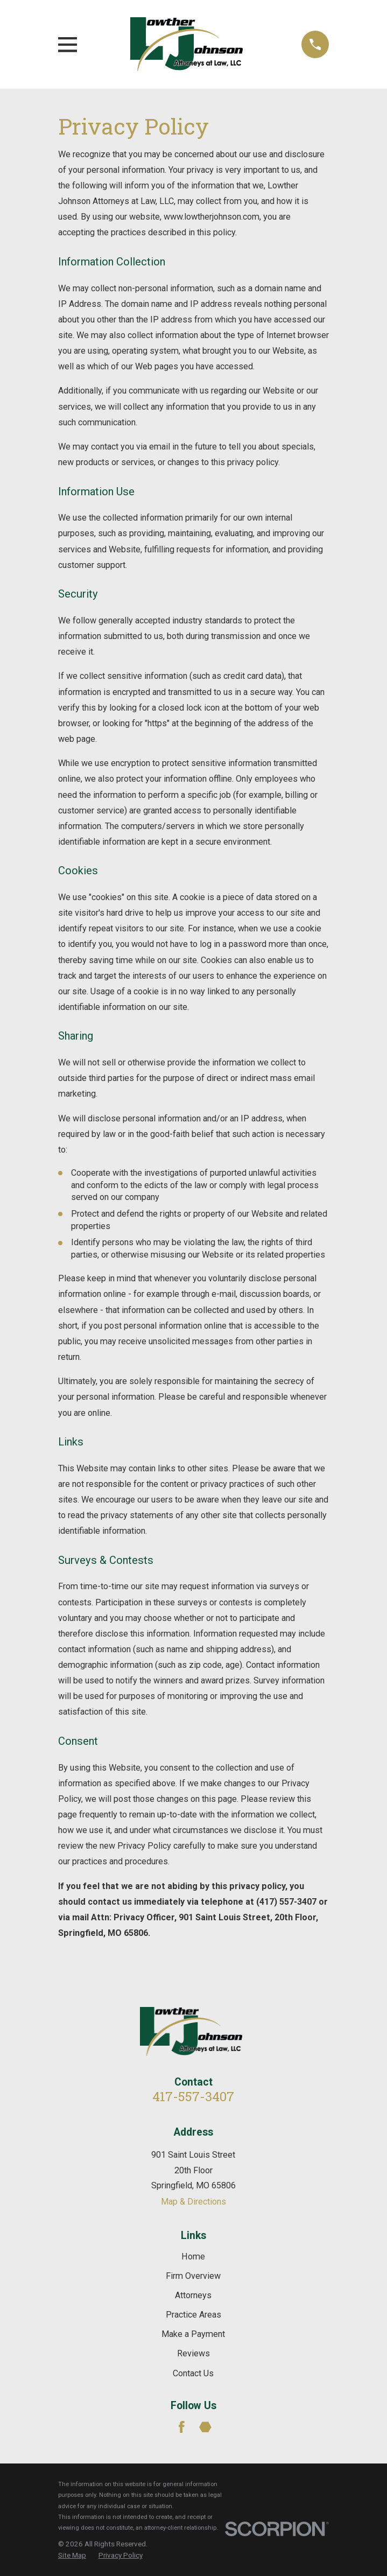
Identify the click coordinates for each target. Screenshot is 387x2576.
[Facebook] (181, 2427)
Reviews (193, 2353)
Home (193, 2256)
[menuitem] (72, 2555)
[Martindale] (205, 2427)
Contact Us (193, 2373)
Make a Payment (193, 2334)
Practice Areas (193, 2315)
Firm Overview (193, 2276)
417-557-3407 (193, 2096)
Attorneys (193, 2295)
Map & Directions (193, 2201)
